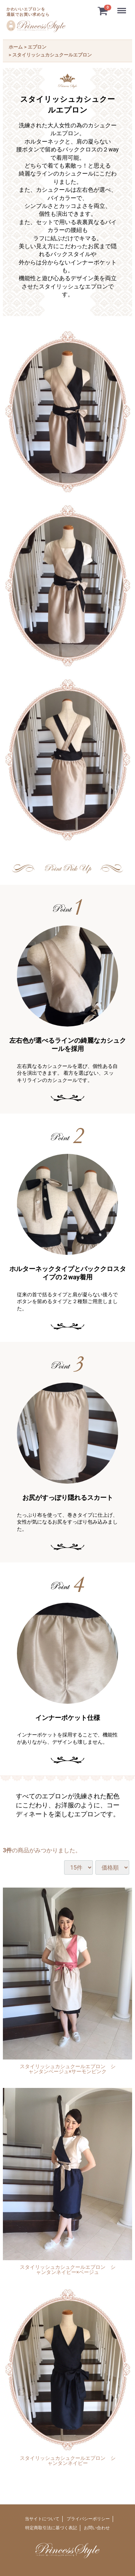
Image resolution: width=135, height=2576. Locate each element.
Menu (122, 7)
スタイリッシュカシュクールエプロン (52, 55)
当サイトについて (42, 2518)
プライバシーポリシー (88, 2518)
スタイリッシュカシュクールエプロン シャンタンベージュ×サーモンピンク (68, 2069)
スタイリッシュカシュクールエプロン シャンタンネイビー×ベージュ (68, 2270)
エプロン (37, 47)
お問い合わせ (97, 2527)
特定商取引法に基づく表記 (51, 2527)
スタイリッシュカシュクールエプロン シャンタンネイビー (68, 2461)
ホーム (16, 47)
